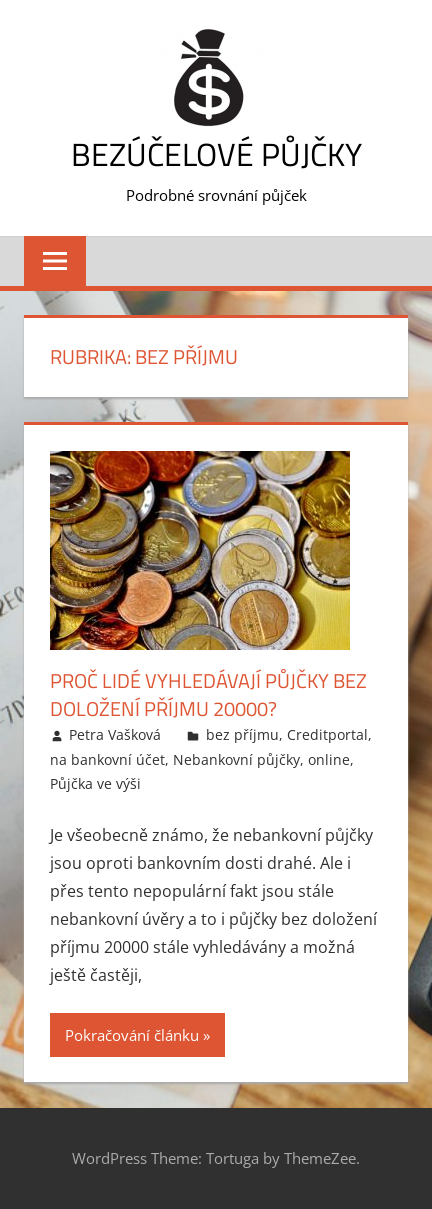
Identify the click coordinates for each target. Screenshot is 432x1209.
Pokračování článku (132, 1035)
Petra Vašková (115, 734)
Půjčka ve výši (95, 783)
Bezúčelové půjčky (216, 154)
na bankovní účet (107, 759)
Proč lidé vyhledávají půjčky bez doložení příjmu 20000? (208, 694)
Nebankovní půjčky (236, 759)
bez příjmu (242, 734)
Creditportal (327, 734)
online (329, 759)
